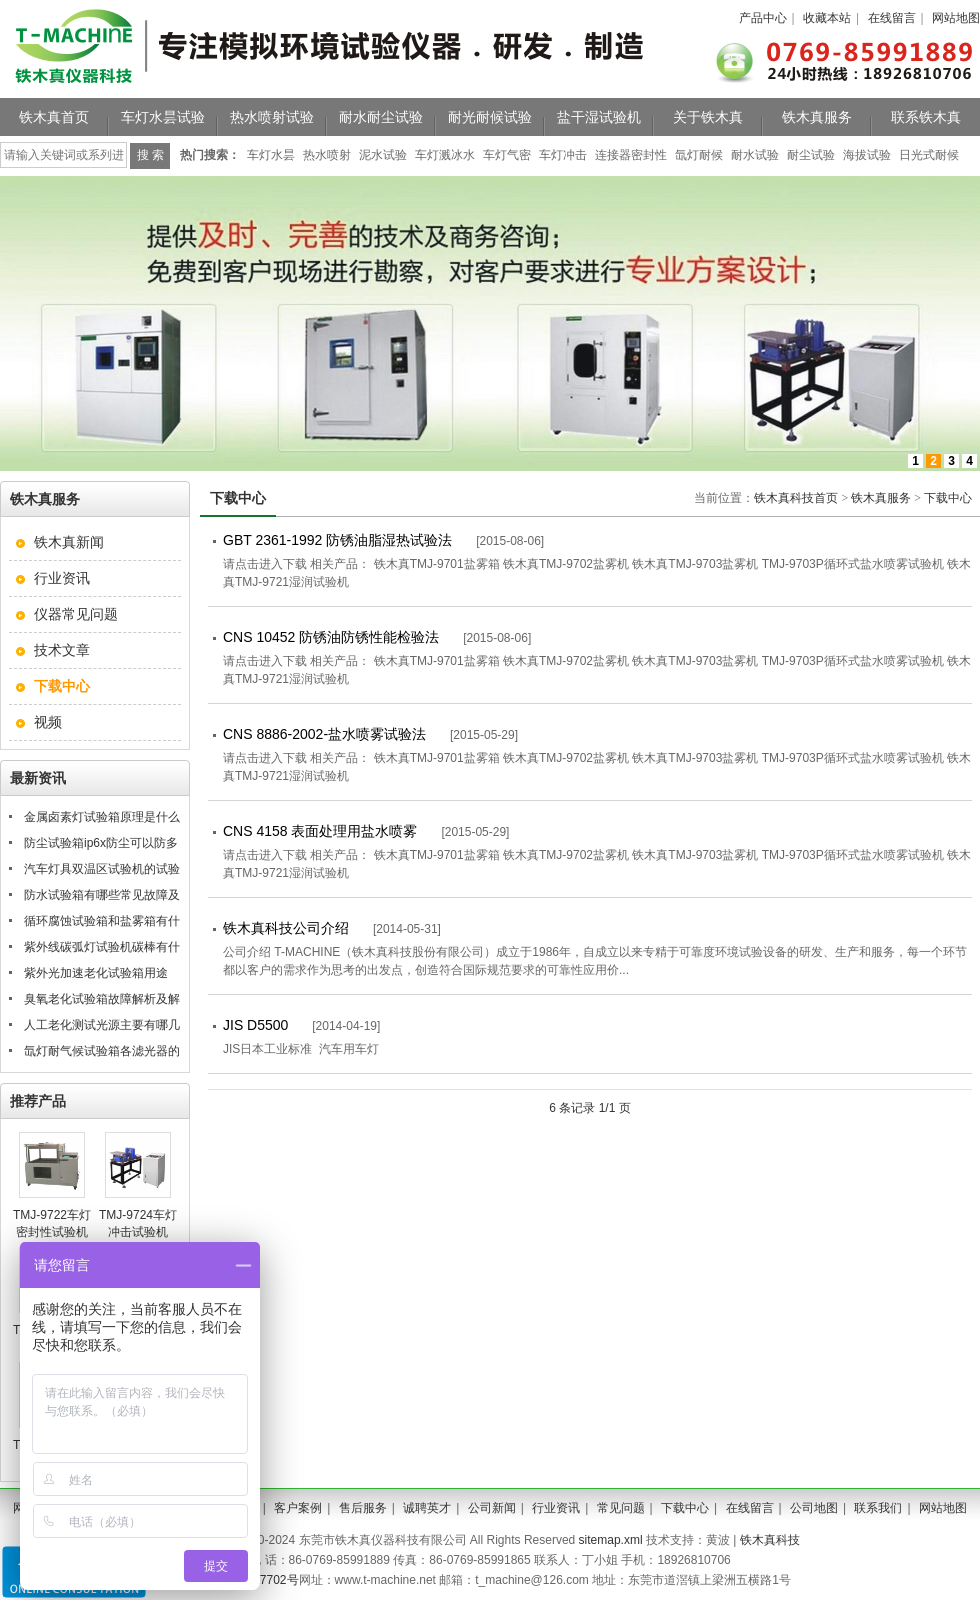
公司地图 (814, 1508)
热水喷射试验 (272, 117)
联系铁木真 (926, 117)
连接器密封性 (631, 155)
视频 (48, 722)
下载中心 (948, 498)
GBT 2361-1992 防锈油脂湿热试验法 (337, 540)
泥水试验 (383, 155)
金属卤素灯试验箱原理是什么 (102, 817)
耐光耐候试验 (490, 117)
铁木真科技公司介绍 (286, 928)
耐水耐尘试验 (381, 117)
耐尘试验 (811, 155)
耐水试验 (755, 155)
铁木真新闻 (69, 542)
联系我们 (878, 1508)
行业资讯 (62, 578)
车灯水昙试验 (163, 117)
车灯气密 (507, 155)
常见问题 (621, 1508)
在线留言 (892, 18)
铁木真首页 (54, 117)
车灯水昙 (271, 155)
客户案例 (298, 1508)
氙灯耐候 (699, 155)
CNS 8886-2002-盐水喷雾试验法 (324, 734)
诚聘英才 (427, 1508)
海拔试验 (867, 155)
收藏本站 (827, 18)
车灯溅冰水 (445, 155)
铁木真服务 (817, 117)
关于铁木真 (708, 117)
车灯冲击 (563, 155)
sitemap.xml (611, 1540)
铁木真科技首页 (796, 498)
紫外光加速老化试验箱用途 (96, 973)
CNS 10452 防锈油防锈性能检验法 (331, 637)
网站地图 (956, 18)
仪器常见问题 (76, 614)
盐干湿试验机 (599, 117)
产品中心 (763, 18)
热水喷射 (327, 155)
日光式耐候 (929, 155)
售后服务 (363, 1508)
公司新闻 (492, 1508)
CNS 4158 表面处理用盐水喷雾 (320, 831)
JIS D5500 (255, 1025)
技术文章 (62, 650)
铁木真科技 (770, 1540)
